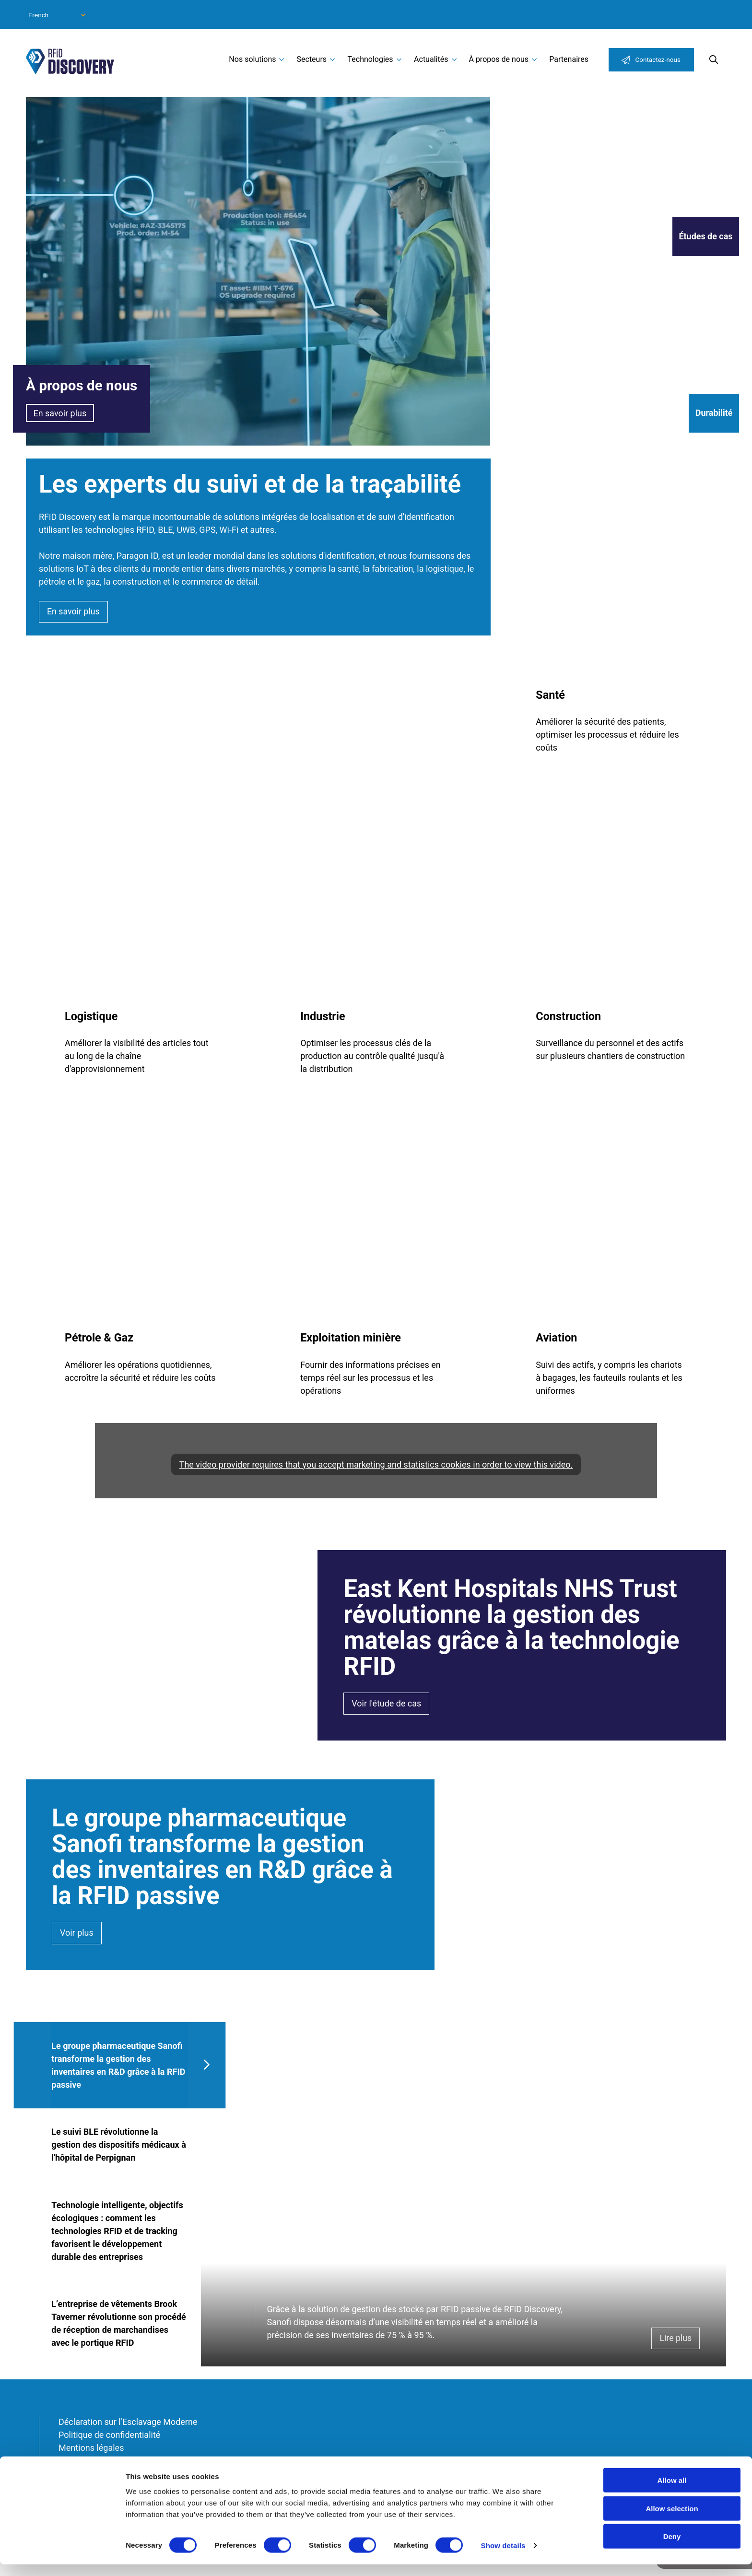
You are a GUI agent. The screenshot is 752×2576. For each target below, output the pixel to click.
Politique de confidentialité (109, 2437)
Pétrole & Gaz (99, 1337)
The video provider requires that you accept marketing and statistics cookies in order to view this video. (376, 1464)
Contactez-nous (658, 59)
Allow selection (672, 2520)
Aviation (556, 1337)
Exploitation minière (350, 1337)
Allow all (672, 2492)
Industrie (322, 1016)
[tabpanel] (463, 2196)
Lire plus (675, 2341)
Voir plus (77, 1934)
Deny (672, 2548)
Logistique (91, 1016)
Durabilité (714, 413)
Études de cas (705, 237)
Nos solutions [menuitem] (252, 59)
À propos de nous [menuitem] (499, 59)
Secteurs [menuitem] (312, 59)
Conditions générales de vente (116, 2463)
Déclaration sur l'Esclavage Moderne (128, 2424)
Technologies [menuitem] (370, 59)
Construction (568, 1016)
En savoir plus (60, 413)
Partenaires (568, 59)
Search (713, 59)
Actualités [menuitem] (431, 59)
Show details (503, 2557)
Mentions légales (91, 2450)
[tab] (120, 2066)
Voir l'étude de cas (386, 1704)
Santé (550, 695)
